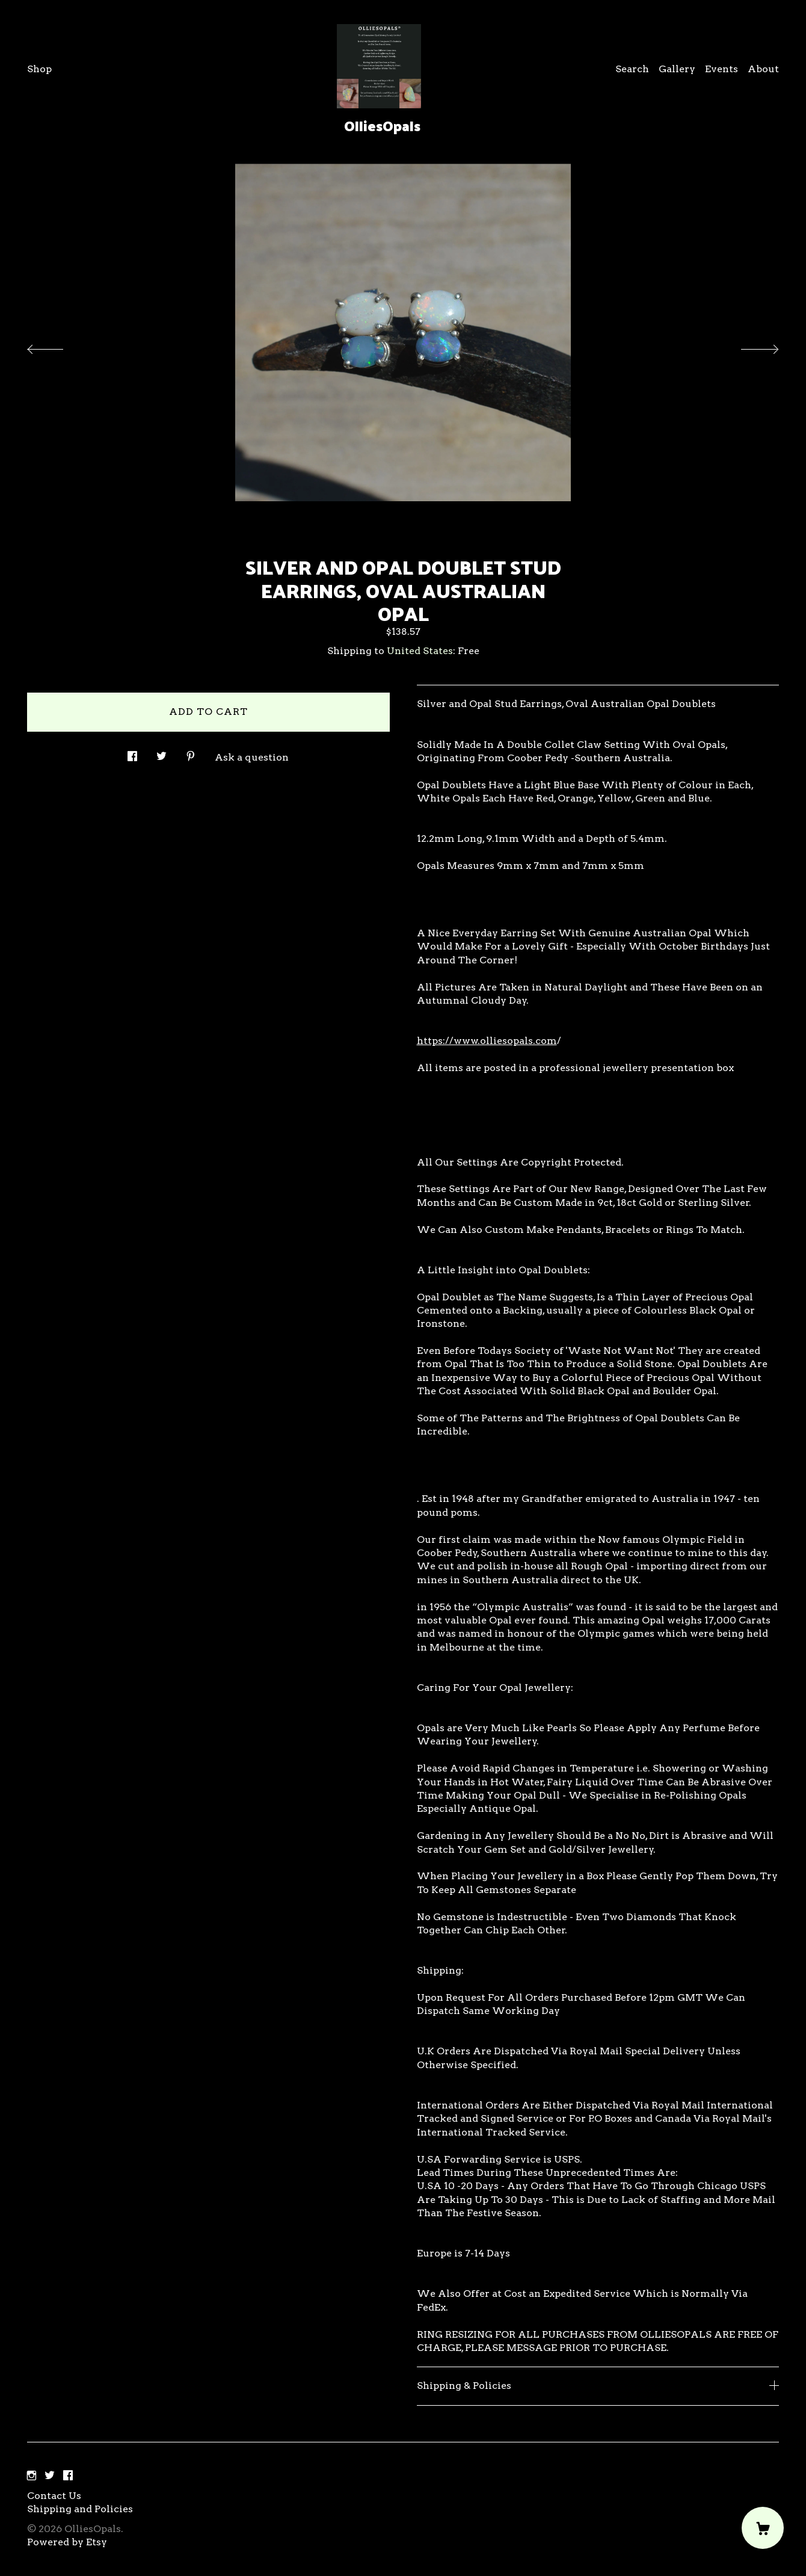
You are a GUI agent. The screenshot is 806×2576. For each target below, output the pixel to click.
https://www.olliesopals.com (487, 1040)
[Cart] (763, 2528)
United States (420, 650)
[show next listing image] (749, 346)
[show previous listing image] (57, 346)
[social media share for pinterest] (190, 753)
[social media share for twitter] (161, 753)
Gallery (677, 69)
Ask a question (252, 757)
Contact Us (54, 2495)
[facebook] (68, 2476)
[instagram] (31, 2476)
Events (721, 69)
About (763, 69)
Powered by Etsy (67, 2542)
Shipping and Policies (80, 2509)
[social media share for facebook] (132, 753)
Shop (39, 69)
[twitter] (50, 2476)
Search (632, 69)
